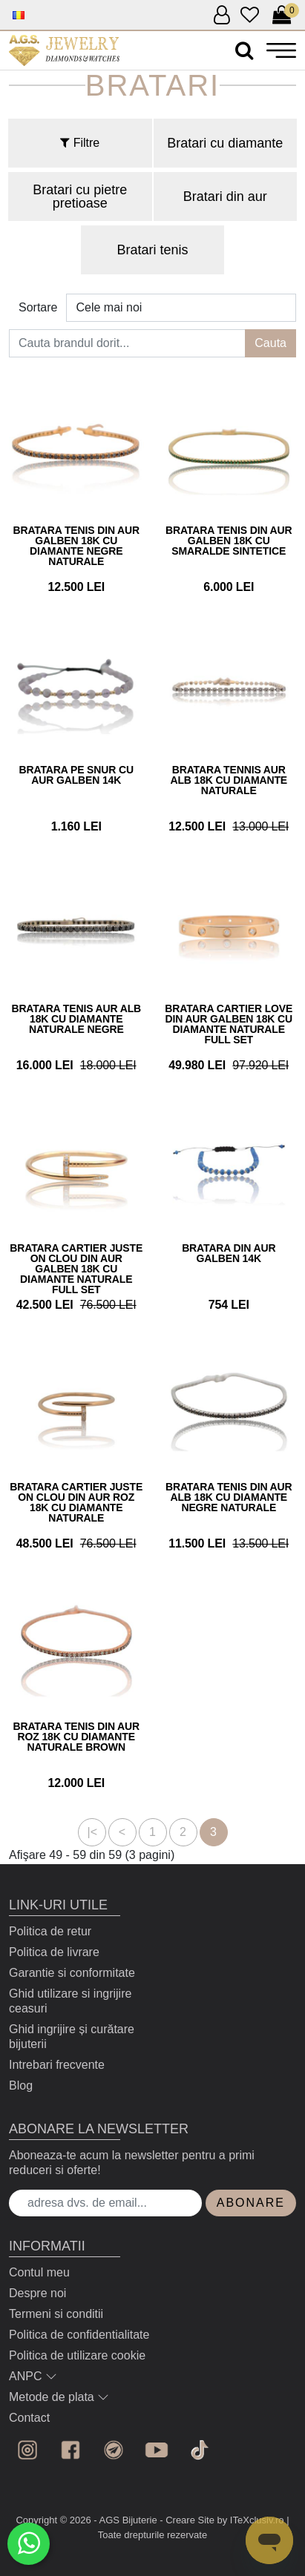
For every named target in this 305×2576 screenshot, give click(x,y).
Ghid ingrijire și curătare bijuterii (71, 2036)
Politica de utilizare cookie (77, 2355)
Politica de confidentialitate (79, 2334)
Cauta (270, 343)
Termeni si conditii (56, 2314)
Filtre (79, 142)
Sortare (38, 307)
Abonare (251, 2202)
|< (93, 1832)
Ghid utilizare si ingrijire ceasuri (70, 2001)
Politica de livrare (54, 1952)
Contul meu (39, 2272)
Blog (21, 2085)
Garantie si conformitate (72, 1972)
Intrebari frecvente (57, 2064)
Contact (29, 2417)
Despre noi (37, 2293)
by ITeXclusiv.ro (250, 2520)
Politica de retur (50, 1931)
